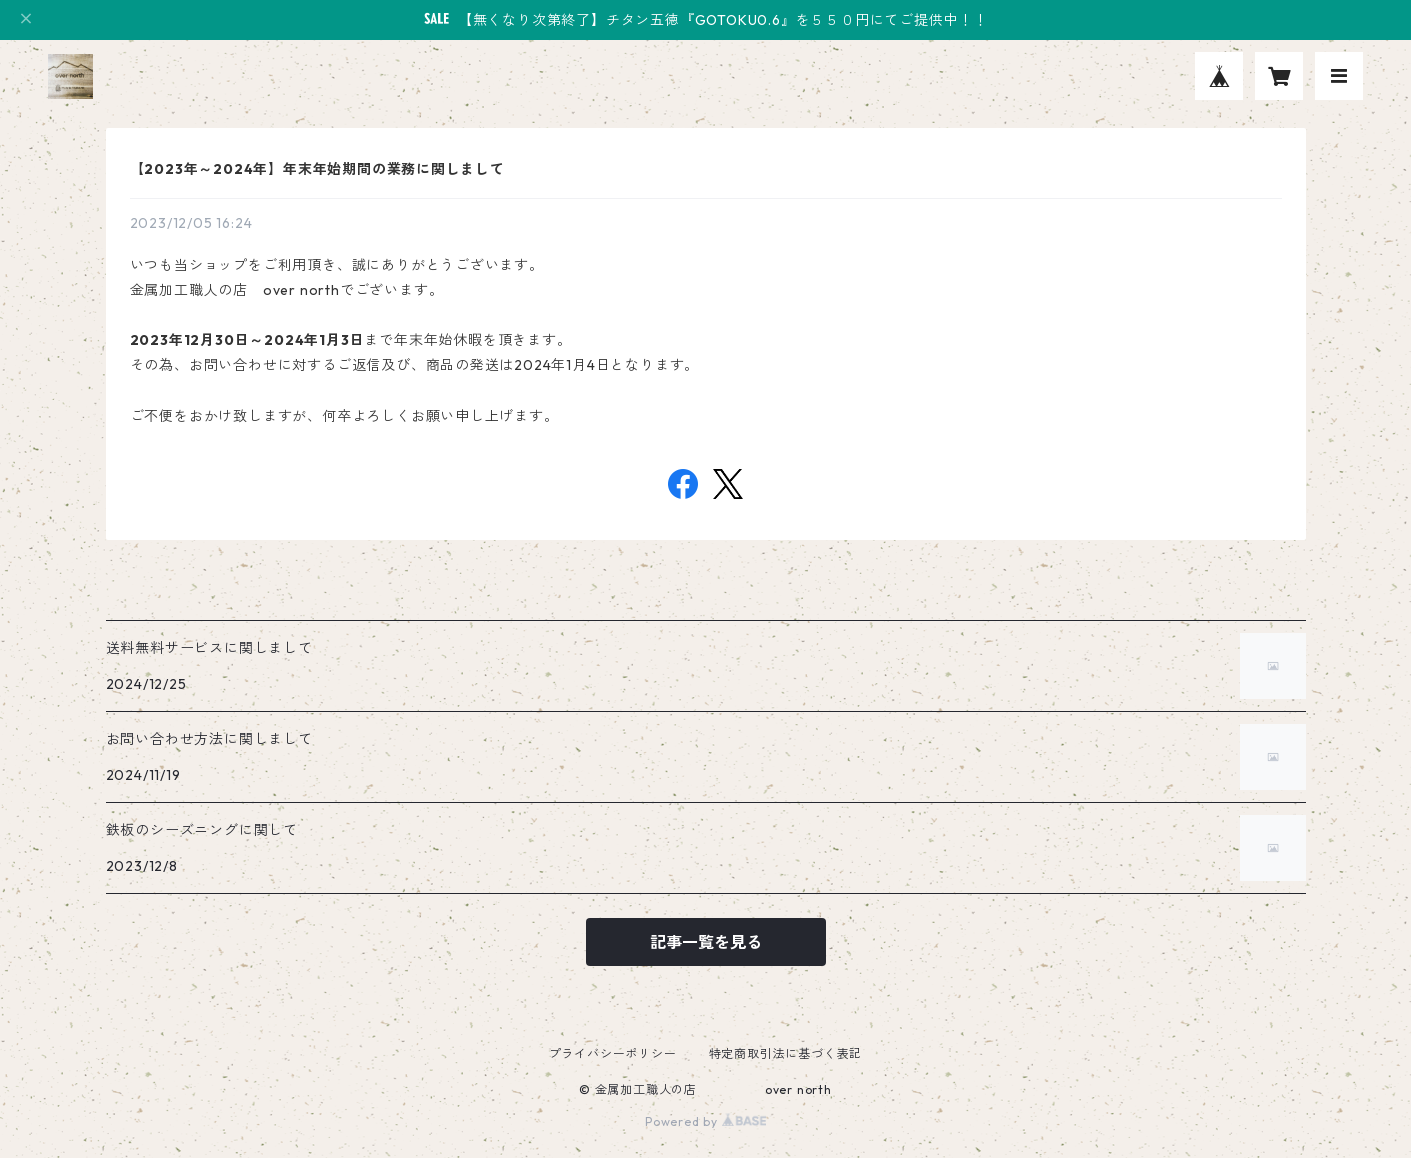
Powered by (705, 1121)
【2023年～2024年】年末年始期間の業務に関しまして (317, 169)
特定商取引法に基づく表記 (786, 1053)
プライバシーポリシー (613, 1053)
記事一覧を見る (706, 942)
